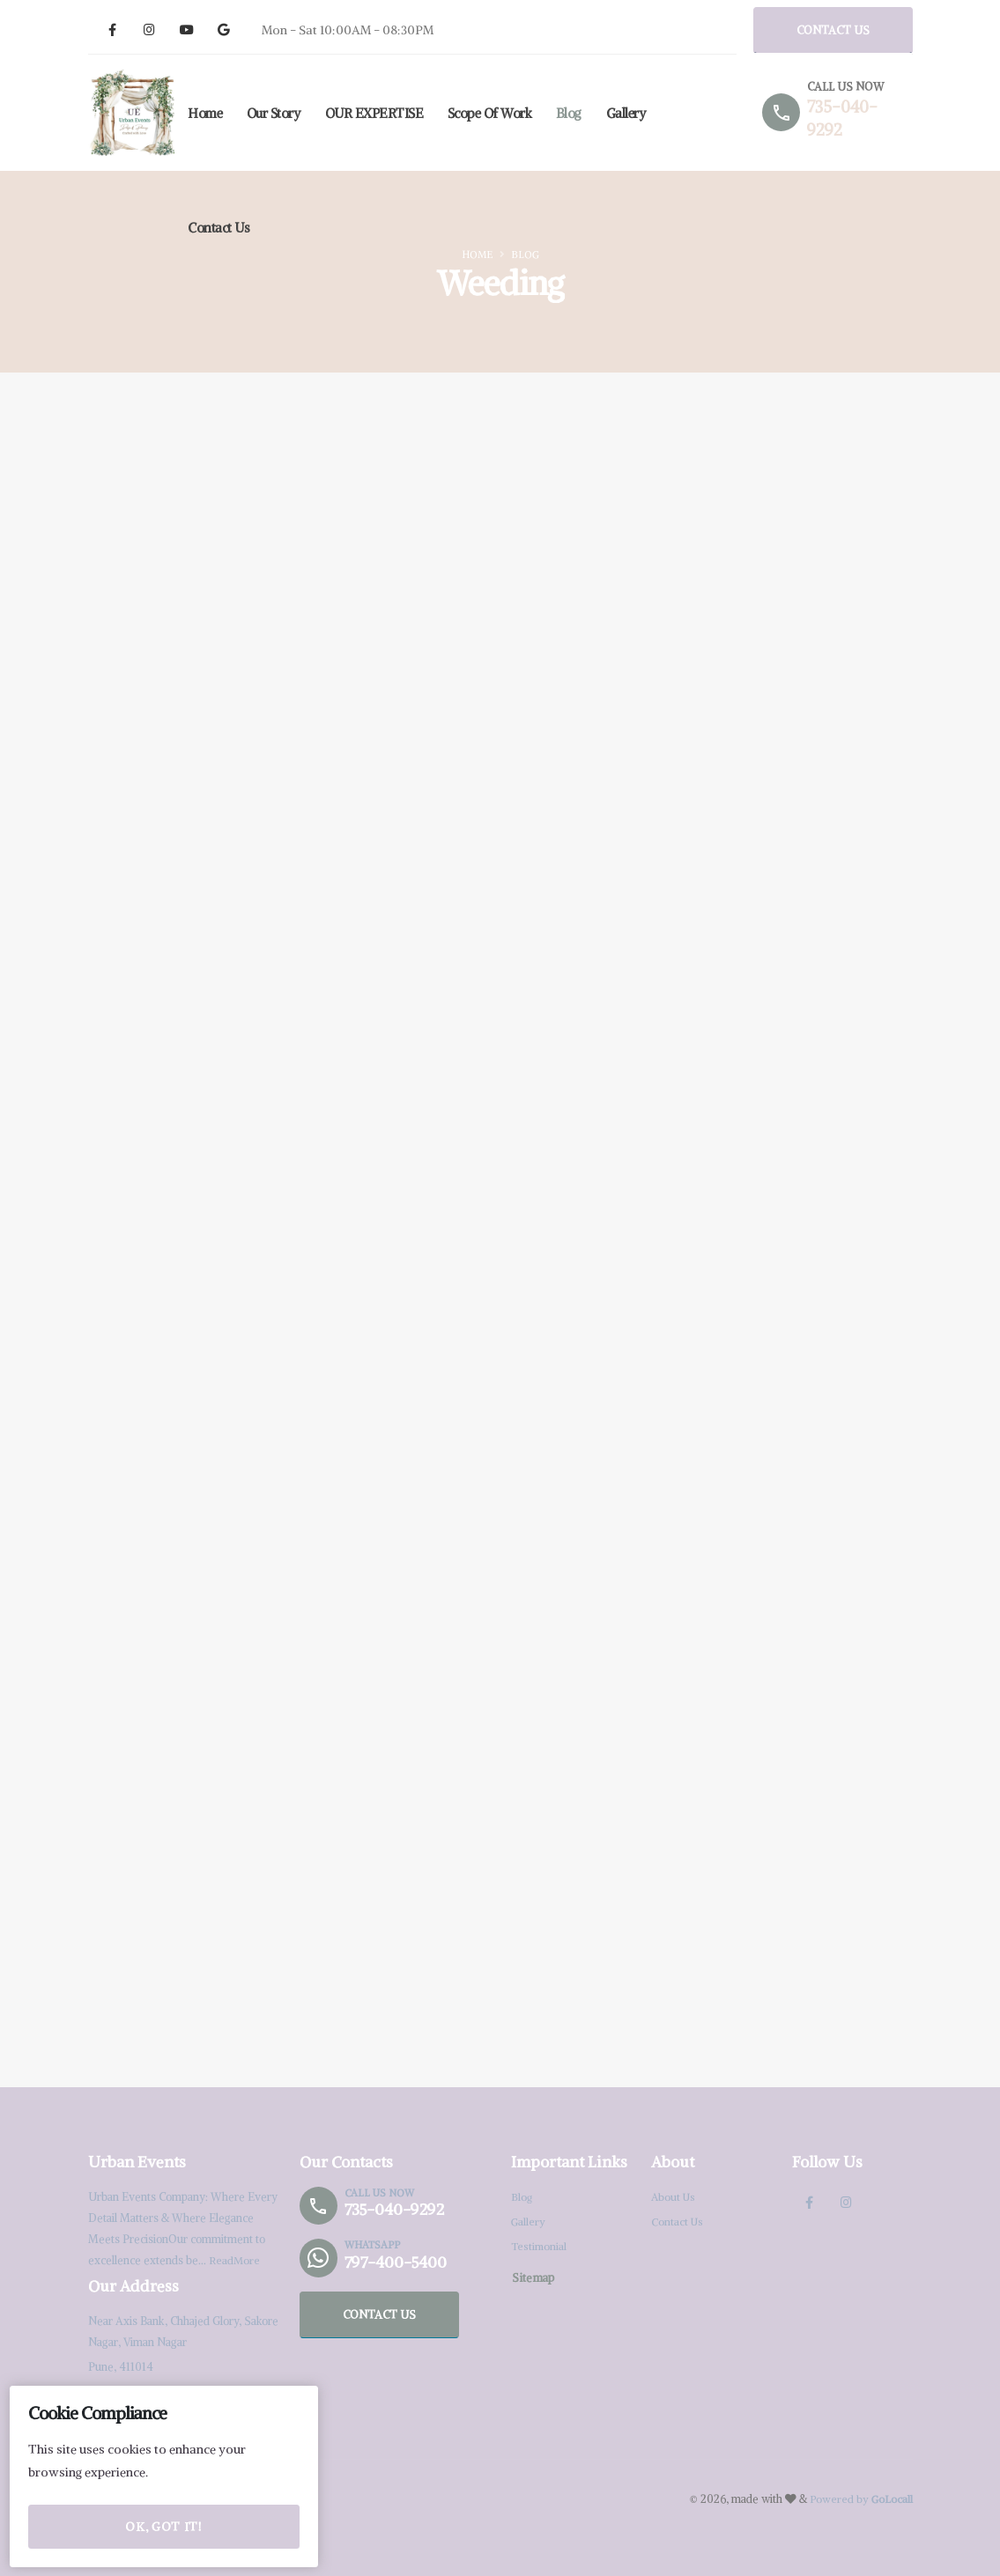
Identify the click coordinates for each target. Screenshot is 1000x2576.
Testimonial (539, 2246)
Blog (568, 113)
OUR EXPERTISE (374, 113)
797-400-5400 (399, 2261)
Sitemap (533, 2277)
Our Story (274, 113)
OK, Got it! (163, 2527)
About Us (674, 2196)
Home (205, 113)
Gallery (626, 113)
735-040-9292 (398, 2209)
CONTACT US (833, 30)
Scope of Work (490, 113)
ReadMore (235, 2260)
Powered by (860, 2499)
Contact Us (218, 227)
